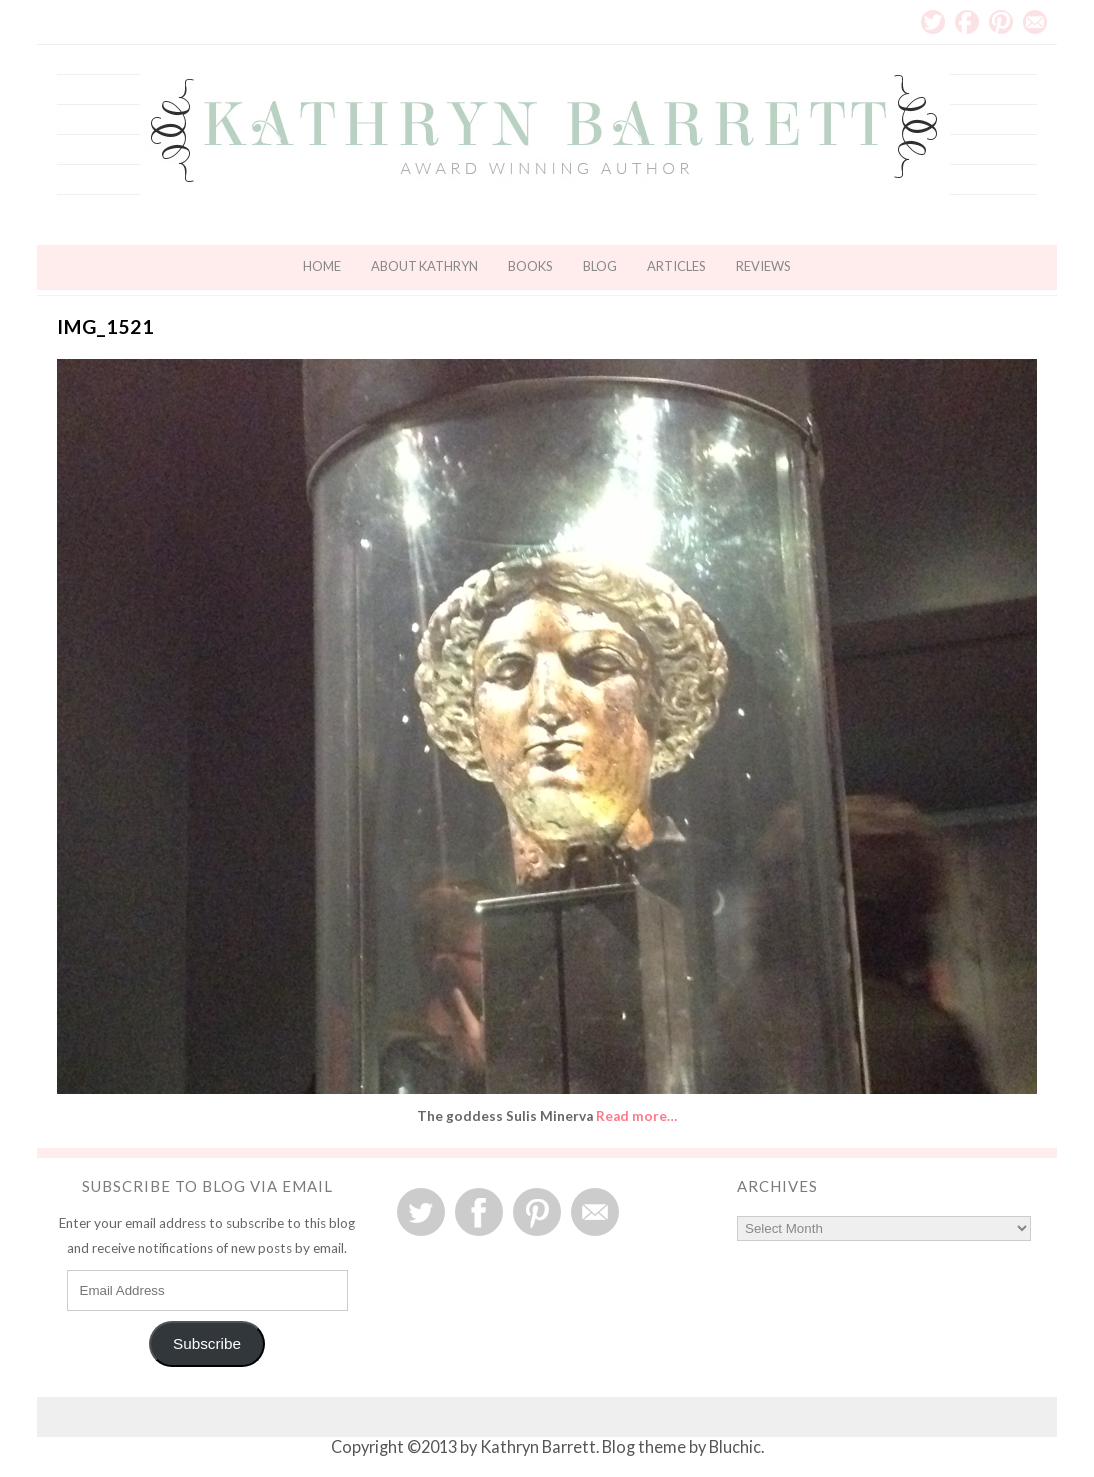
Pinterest (1001, 22)
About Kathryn (424, 266)
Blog (600, 266)
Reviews (763, 266)
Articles (676, 266)
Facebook (967, 22)
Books (530, 266)
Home (322, 266)
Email (1035, 22)
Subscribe (207, 1343)
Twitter (933, 22)
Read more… (636, 1116)
